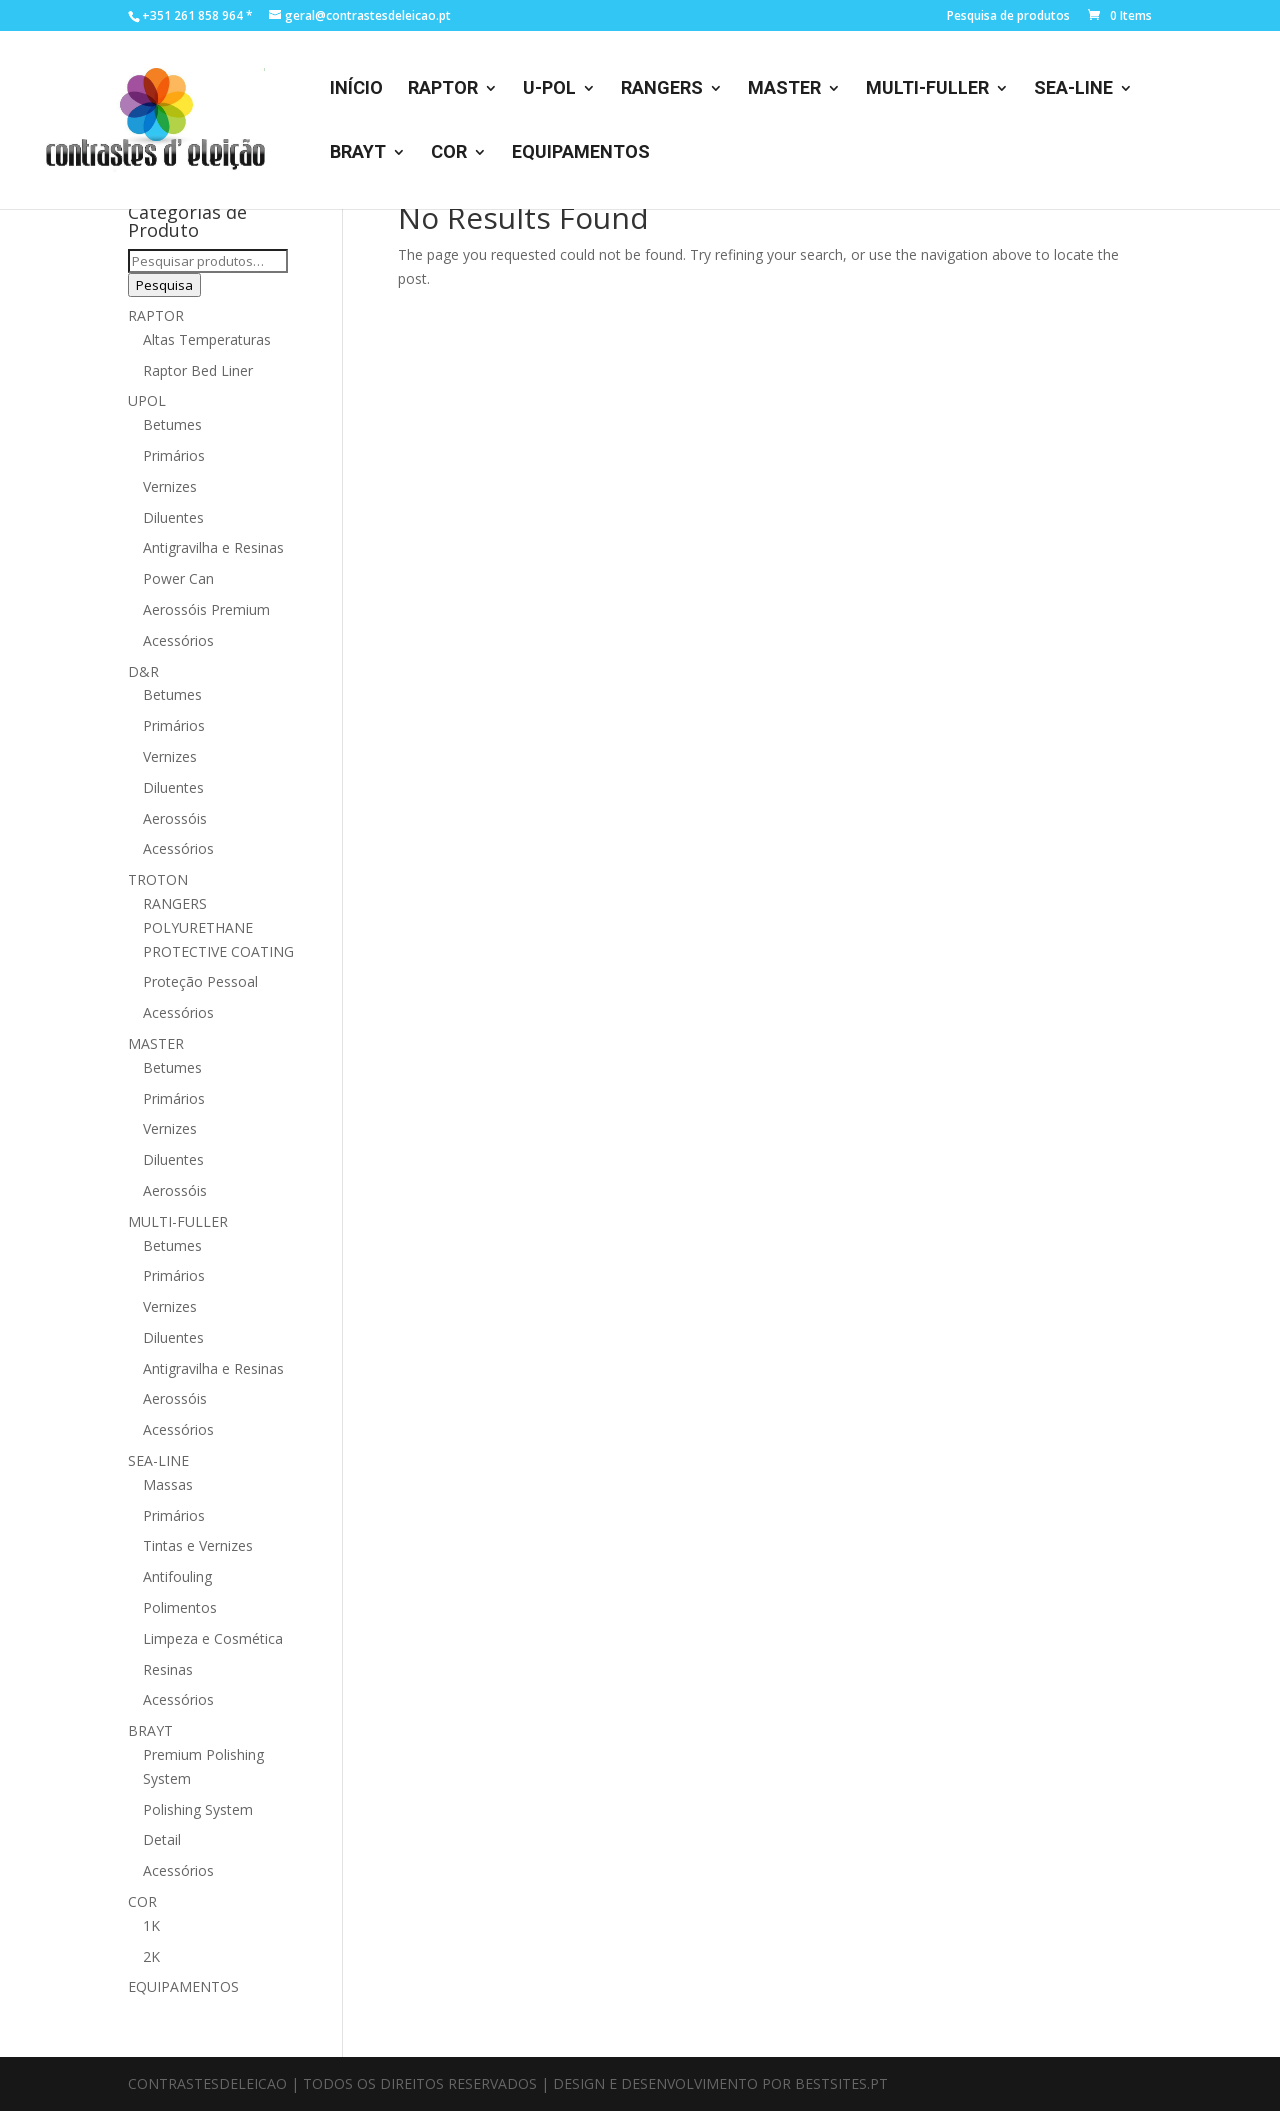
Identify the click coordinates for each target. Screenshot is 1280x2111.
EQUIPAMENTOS (581, 153)
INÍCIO (356, 89)
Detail (162, 1839)
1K (151, 1925)
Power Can (178, 578)
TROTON (158, 879)
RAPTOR (443, 89)
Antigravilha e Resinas (213, 547)
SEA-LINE (1073, 89)
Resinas (168, 1669)
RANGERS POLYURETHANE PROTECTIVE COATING (218, 927)
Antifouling (177, 1576)
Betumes (172, 424)
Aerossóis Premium (206, 609)
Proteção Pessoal (200, 981)
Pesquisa (164, 285)
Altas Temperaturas (207, 339)
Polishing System (198, 1809)
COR (449, 153)
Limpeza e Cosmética (213, 1638)
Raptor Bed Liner (198, 370)
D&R (143, 671)
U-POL (549, 89)
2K (151, 1956)
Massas (168, 1484)
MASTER (784, 89)
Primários (174, 455)
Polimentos (180, 1607)
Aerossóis (175, 818)
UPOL (147, 400)
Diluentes (173, 517)
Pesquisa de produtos (1008, 17)
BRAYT (358, 153)
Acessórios (178, 640)
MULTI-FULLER (927, 89)
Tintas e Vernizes (198, 1545)
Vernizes (170, 486)
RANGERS (662, 89)
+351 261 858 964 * (197, 15)
